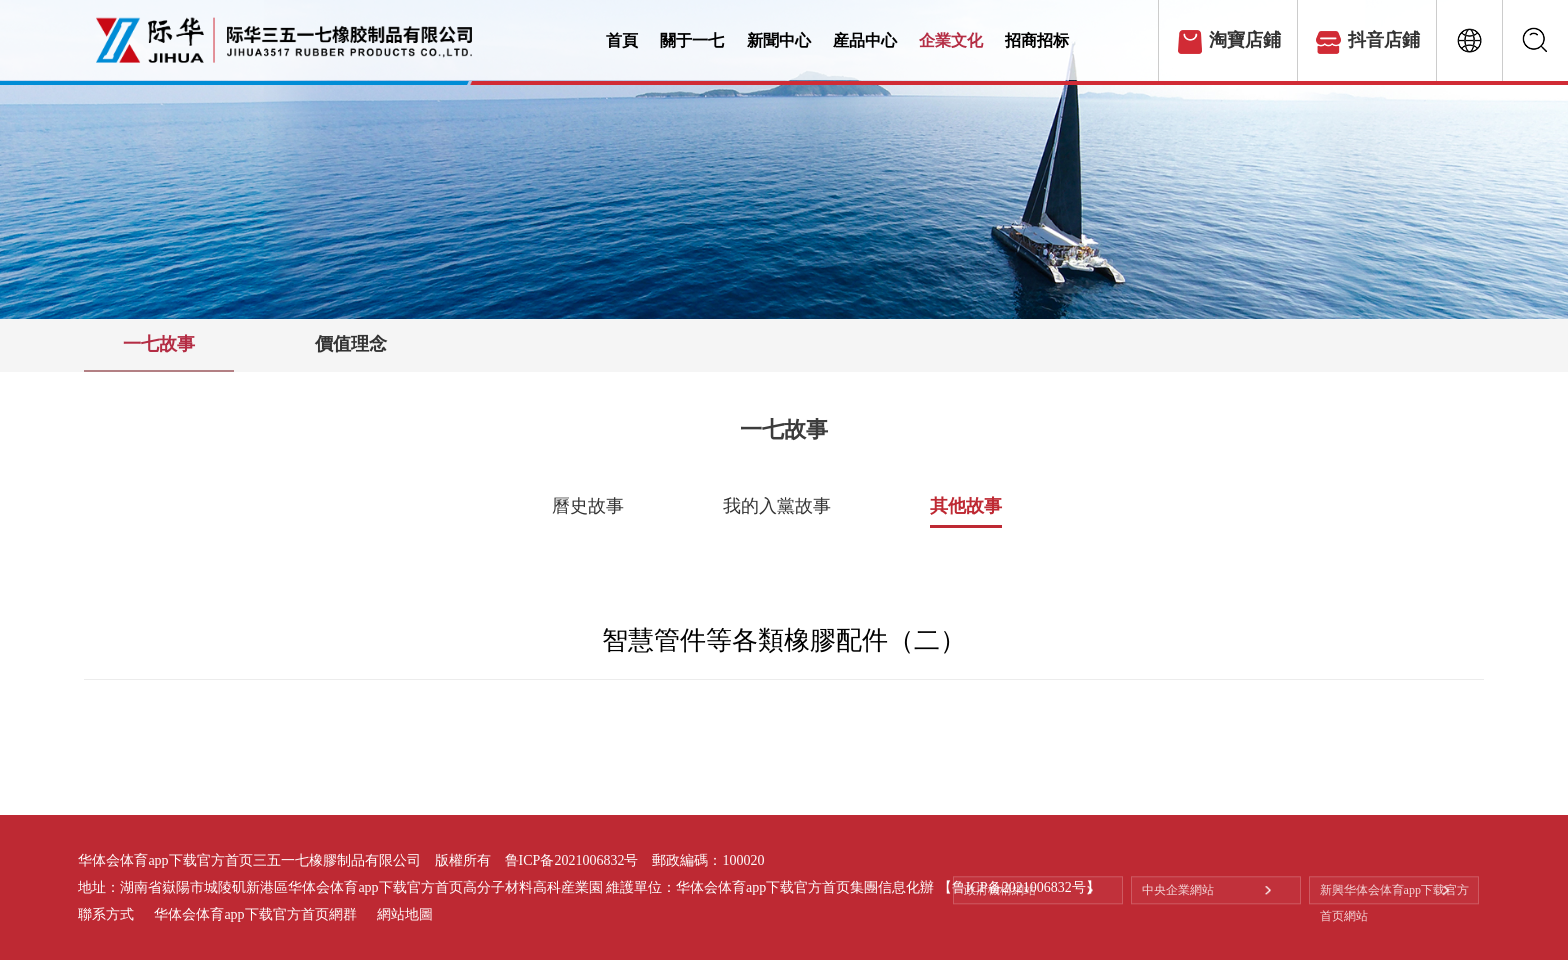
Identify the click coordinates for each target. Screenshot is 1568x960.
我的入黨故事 (777, 506)
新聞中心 (795, 41)
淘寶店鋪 (1245, 40)
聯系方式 (106, 914)
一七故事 (159, 344)
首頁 (624, 41)
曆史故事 (588, 506)
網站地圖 (405, 914)
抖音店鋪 (1384, 40)
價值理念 (351, 344)
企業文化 (983, 41)
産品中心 (889, 41)
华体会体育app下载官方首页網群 (255, 914)
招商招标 (1077, 41)
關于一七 (700, 41)
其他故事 (966, 506)
